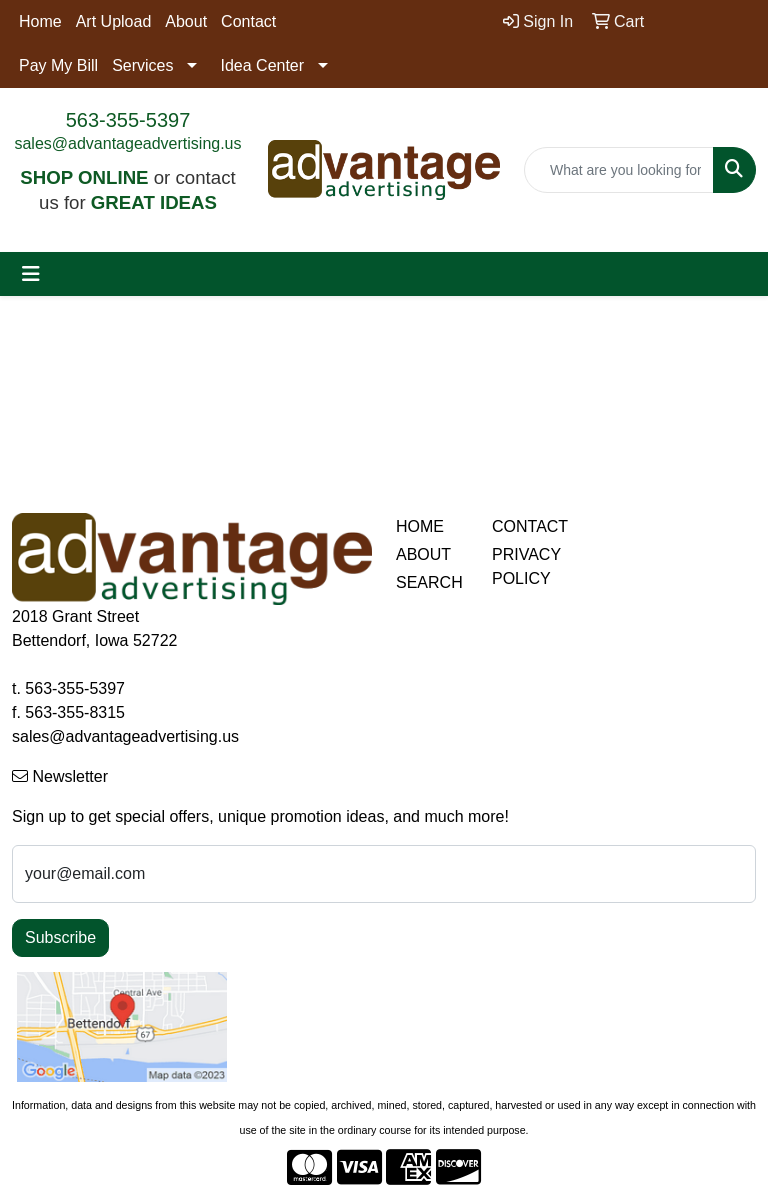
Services (142, 65)
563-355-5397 (128, 120)
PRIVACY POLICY (526, 566)
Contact (248, 21)
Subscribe (60, 937)
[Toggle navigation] (31, 274)
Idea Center (262, 65)
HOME (420, 526)
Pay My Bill (58, 65)
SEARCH (429, 582)
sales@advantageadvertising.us (127, 143)
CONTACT (528, 526)
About (186, 21)
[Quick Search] (619, 170)
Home (40, 21)
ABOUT (423, 554)
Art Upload (114, 21)
